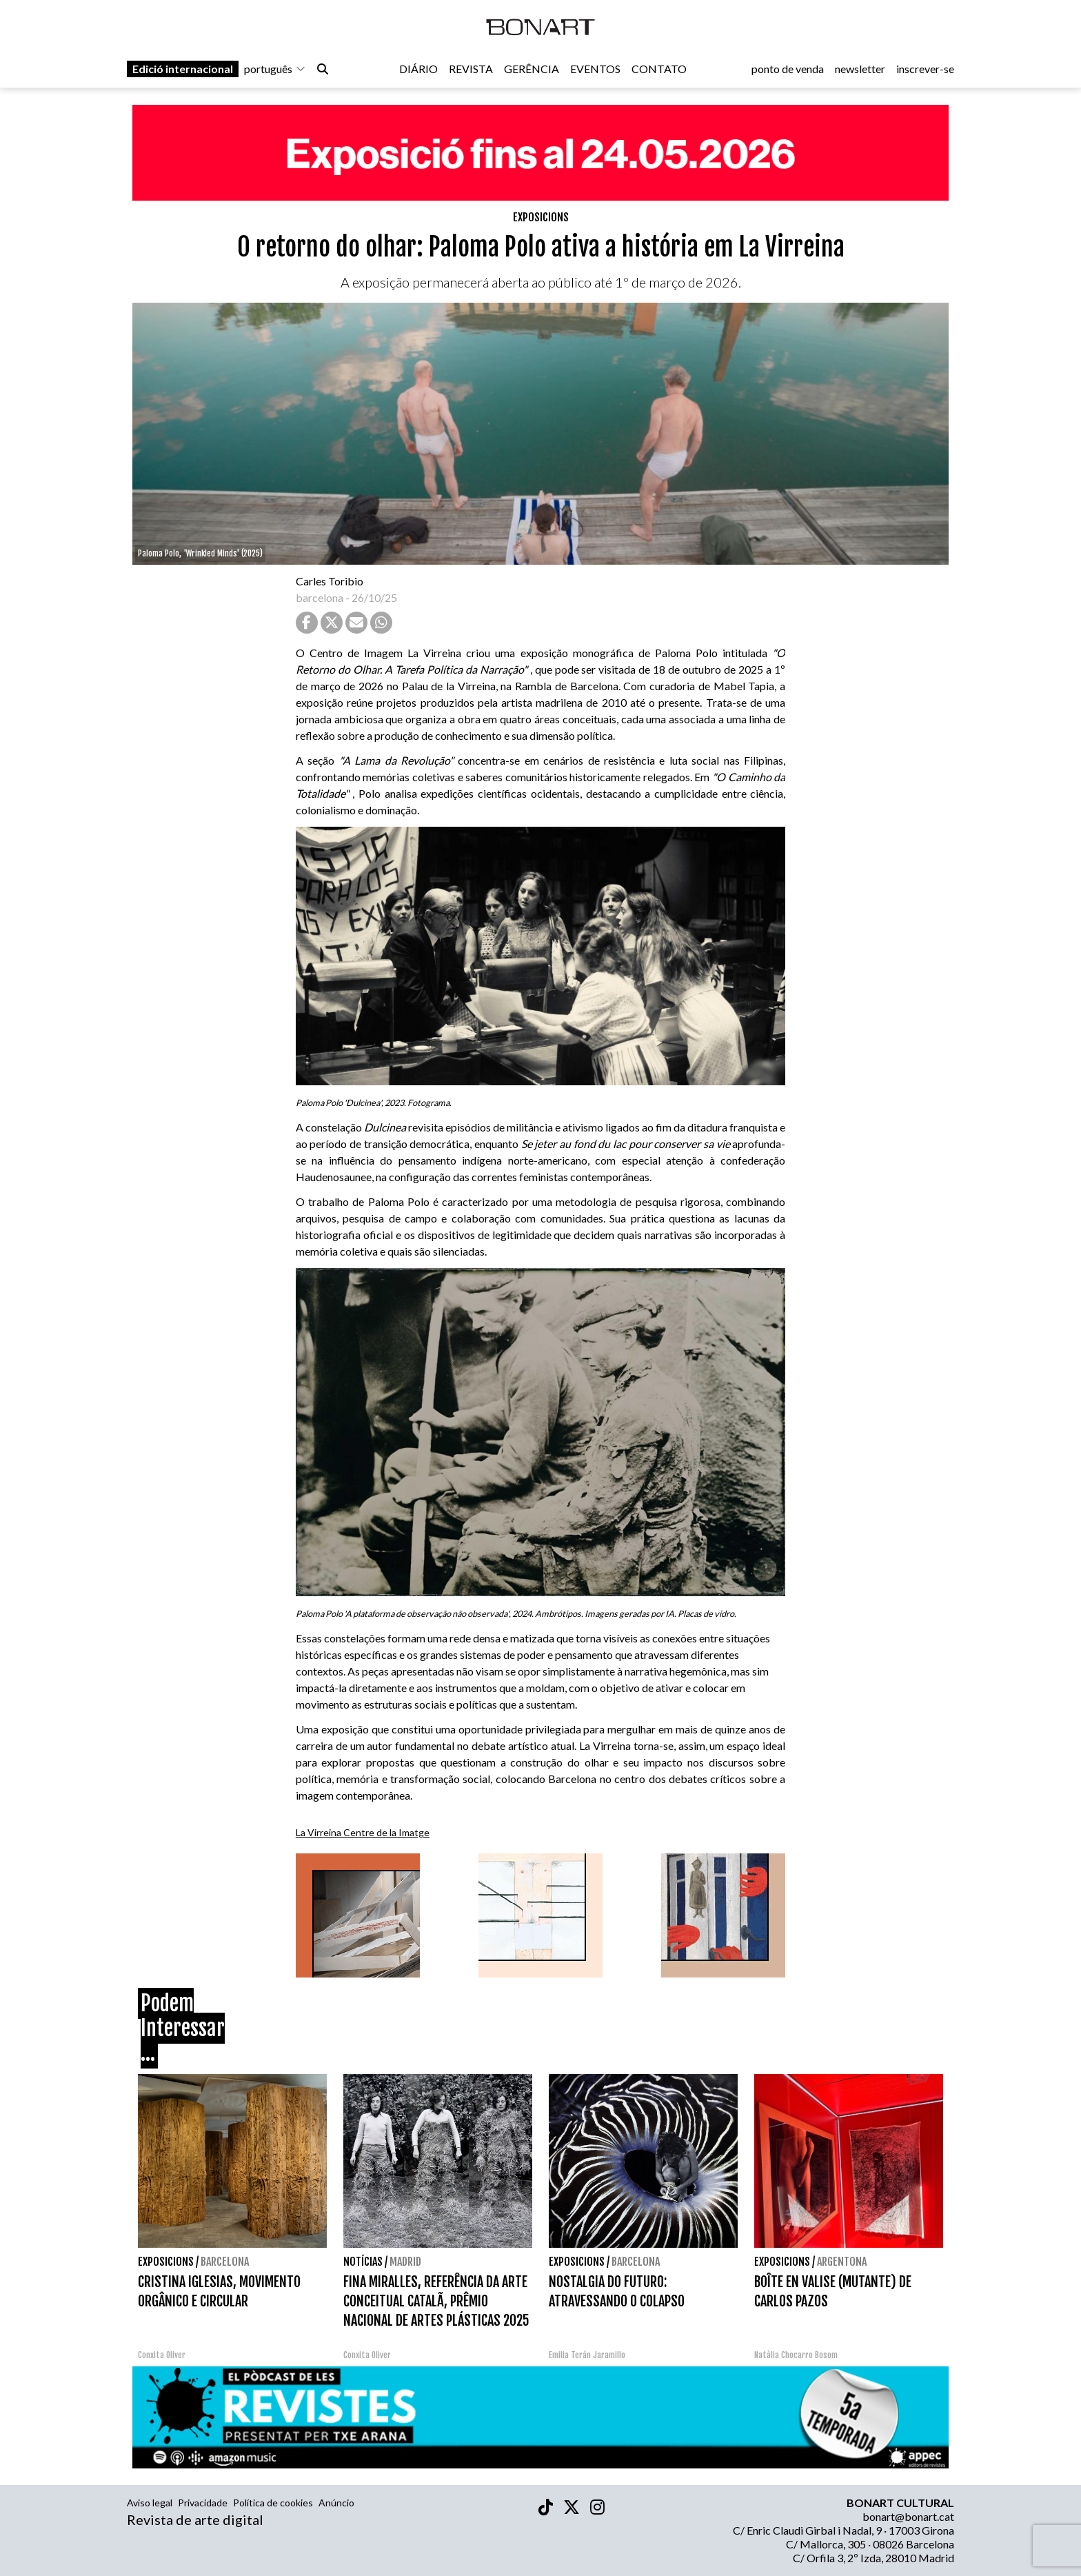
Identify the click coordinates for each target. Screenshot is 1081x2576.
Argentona (842, 2261)
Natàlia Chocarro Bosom (796, 2355)
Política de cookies (273, 2502)
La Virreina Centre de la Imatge (363, 1832)
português (275, 70)
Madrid (405, 2261)
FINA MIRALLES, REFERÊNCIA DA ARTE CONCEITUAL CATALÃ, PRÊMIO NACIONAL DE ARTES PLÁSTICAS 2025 (436, 2301)
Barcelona (225, 2261)
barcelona (319, 597)
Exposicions (541, 217)
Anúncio (336, 2502)
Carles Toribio (330, 580)
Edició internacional (182, 70)
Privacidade (203, 2502)
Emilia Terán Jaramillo (587, 2355)
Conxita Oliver (161, 2355)
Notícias (363, 2261)
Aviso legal (149, 2502)
